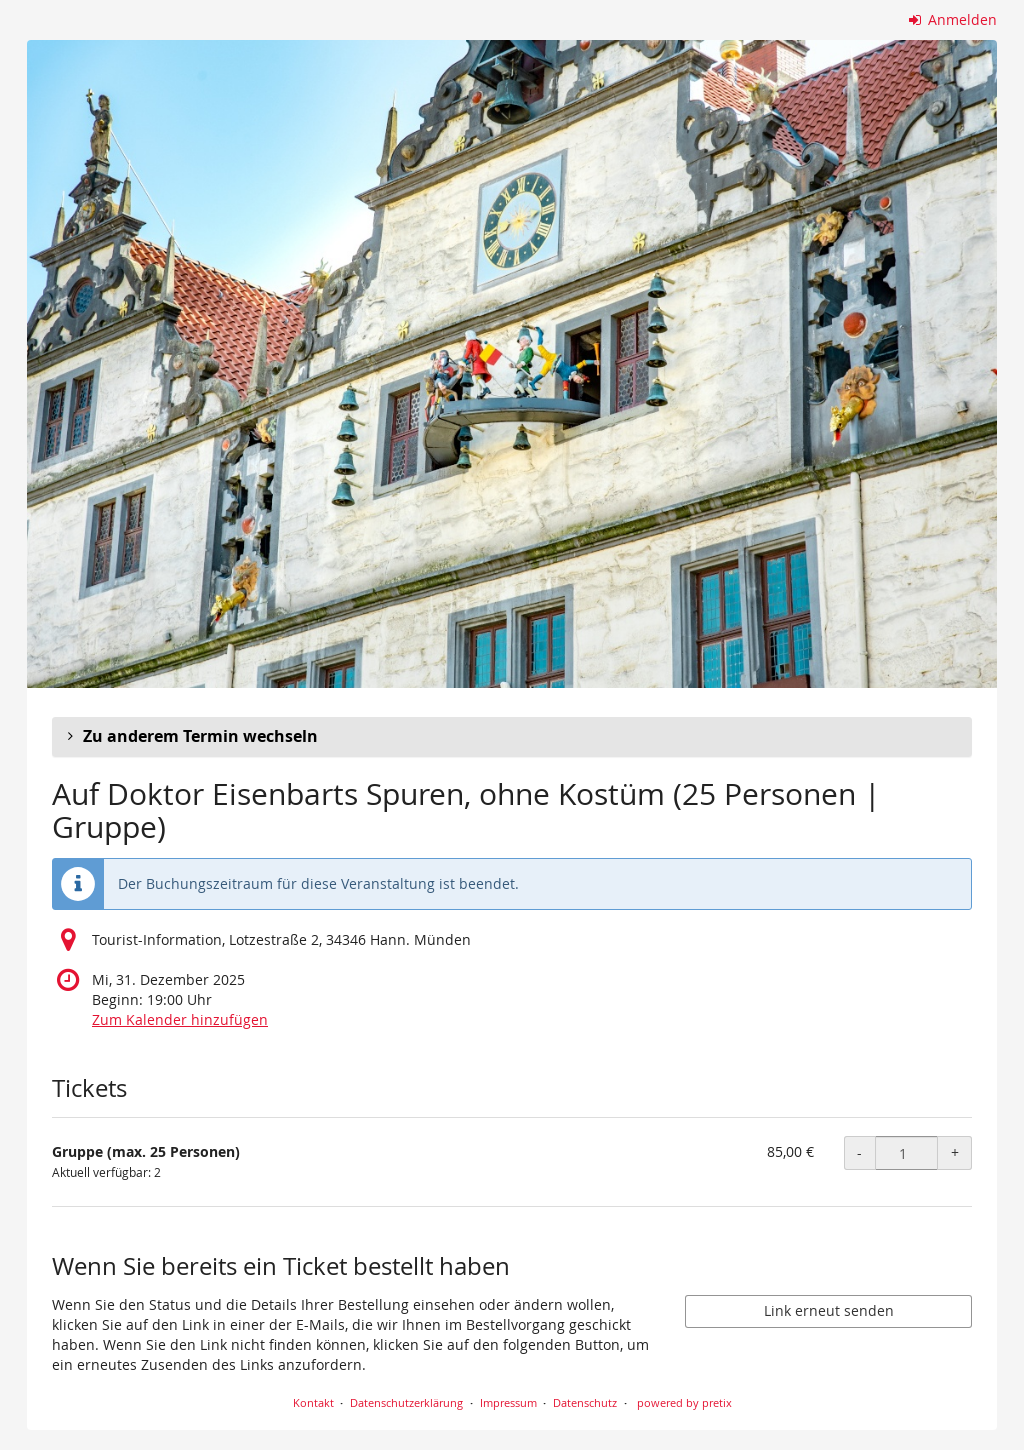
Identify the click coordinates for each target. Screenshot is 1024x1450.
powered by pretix (684, 1402)
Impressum (508, 1402)
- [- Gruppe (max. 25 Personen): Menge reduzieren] (859, 1152)
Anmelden (953, 19)
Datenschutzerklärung (406, 1402)
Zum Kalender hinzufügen (180, 1019)
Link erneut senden (829, 1310)
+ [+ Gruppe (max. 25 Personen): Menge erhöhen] (955, 1152)
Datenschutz (585, 1402)
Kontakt (313, 1402)
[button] (512, 737)
